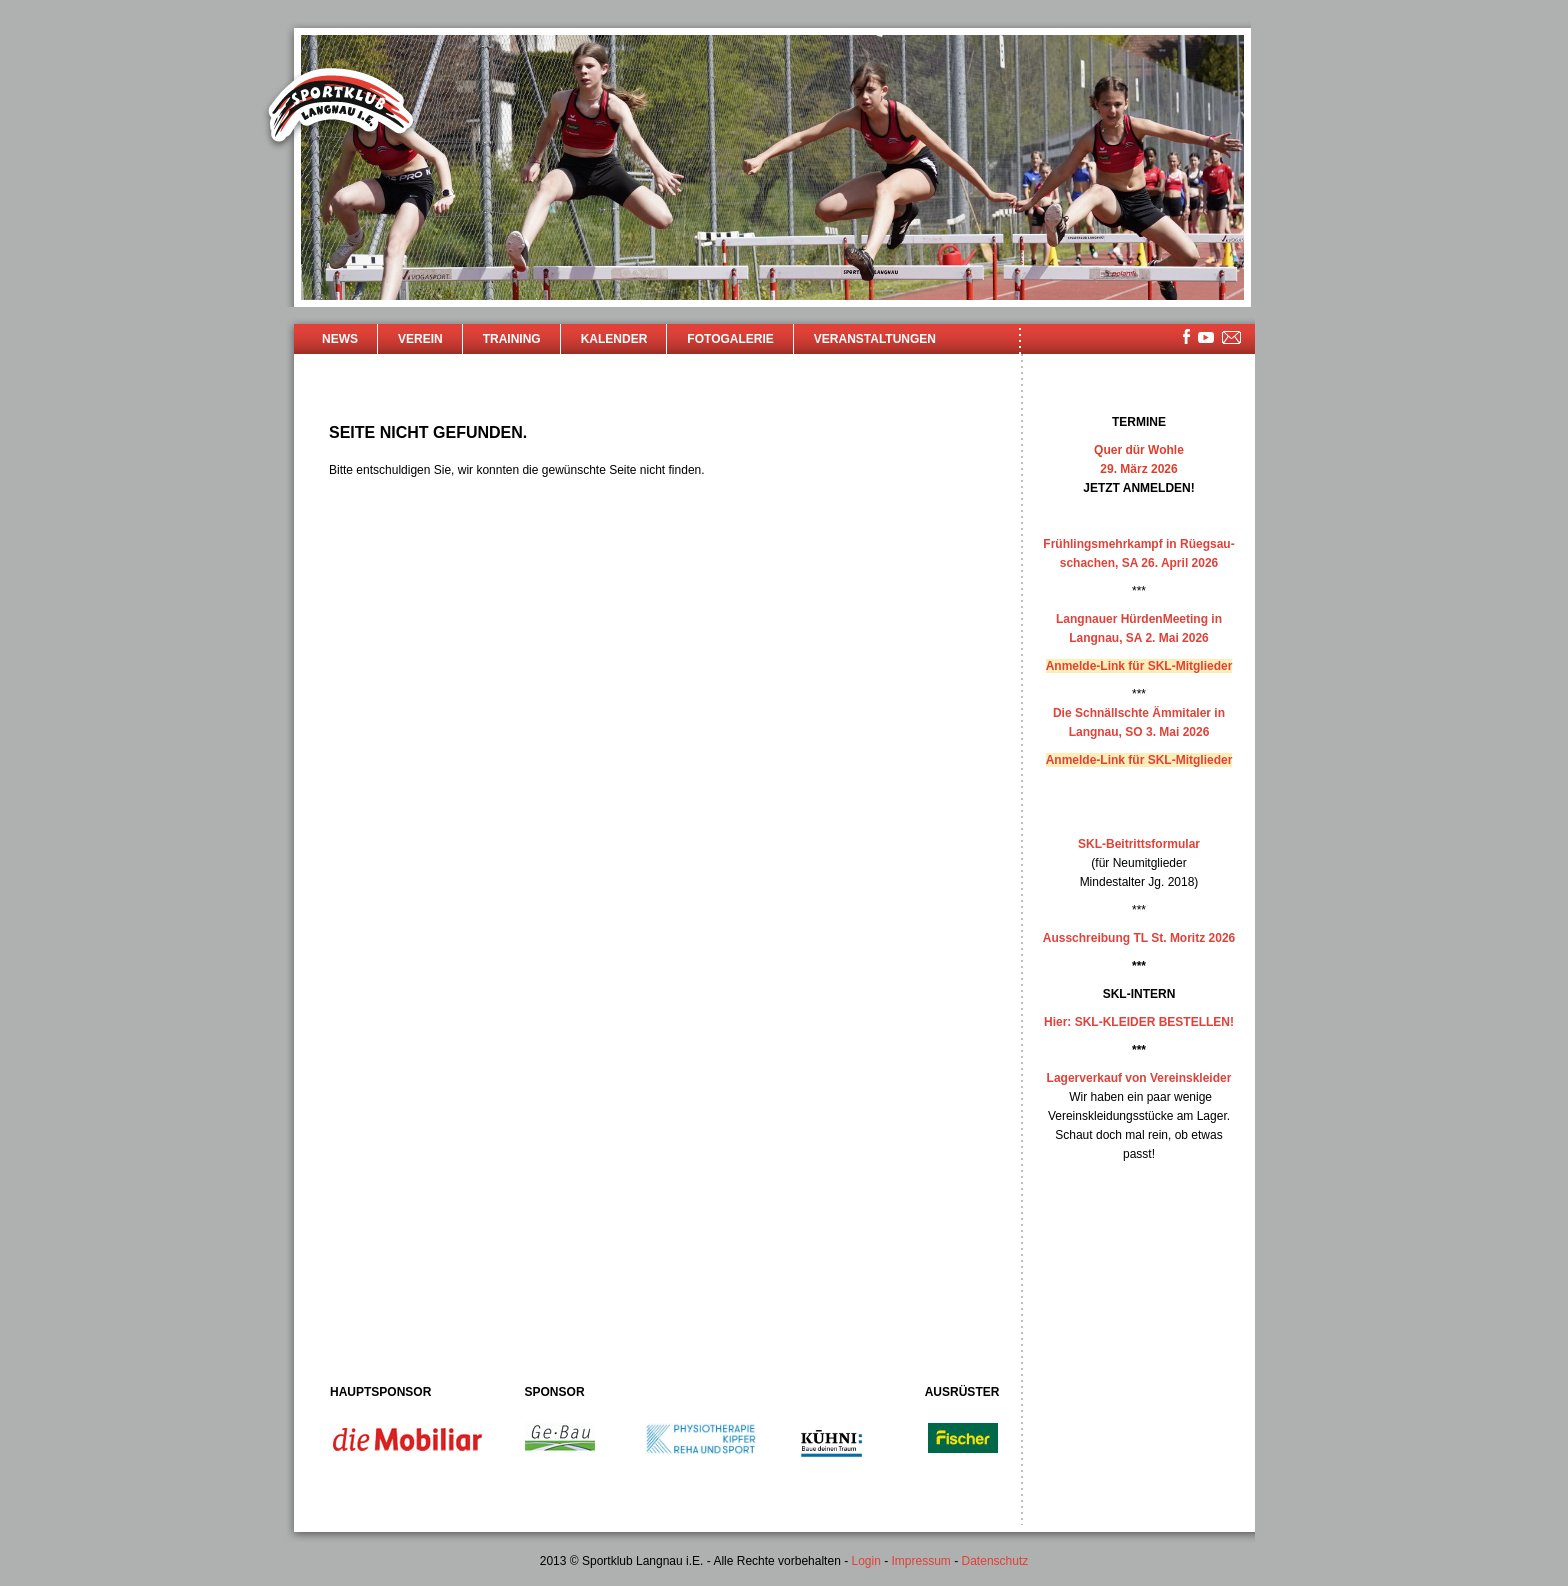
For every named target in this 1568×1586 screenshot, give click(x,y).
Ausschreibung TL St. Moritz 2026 (1139, 938)
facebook (1186, 336)
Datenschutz (995, 1561)
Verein (420, 339)
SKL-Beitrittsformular (1139, 844)
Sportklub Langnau (341, 108)
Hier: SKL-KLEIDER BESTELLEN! (1139, 1022)
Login (865, 1561)
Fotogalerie (730, 339)
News (340, 339)
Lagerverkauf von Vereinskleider (1139, 1078)
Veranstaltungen (875, 339)
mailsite (1232, 338)
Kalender (614, 339)
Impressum (921, 1561)
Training (512, 339)
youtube (1206, 337)
